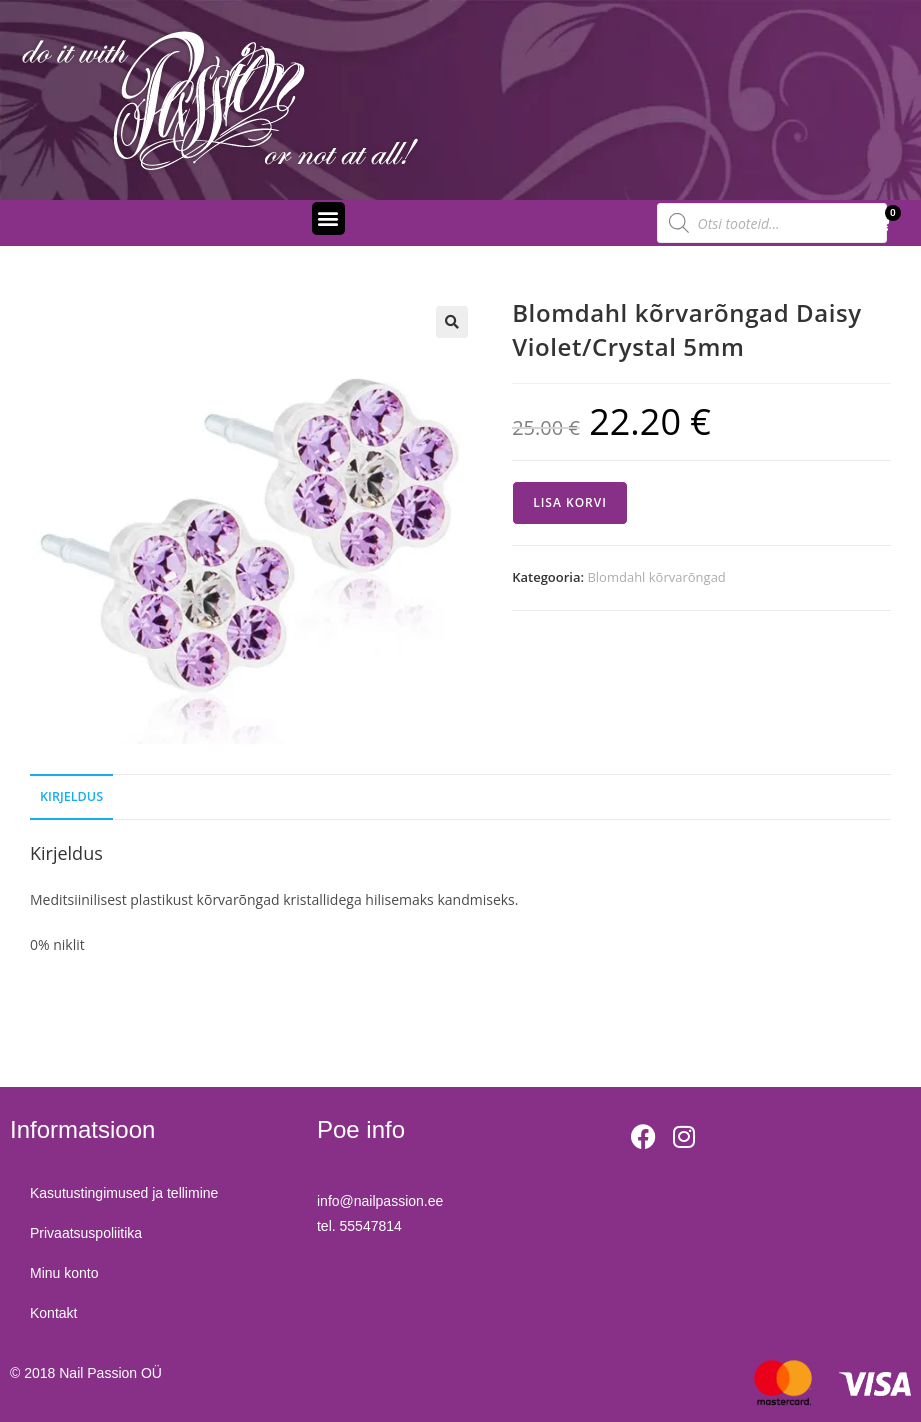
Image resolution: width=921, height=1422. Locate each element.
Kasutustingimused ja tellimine (124, 1193)
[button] (328, 218)
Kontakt (53, 1313)
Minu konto (64, 1273)
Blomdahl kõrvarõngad (656, 577)
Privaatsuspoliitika (86, 1233)
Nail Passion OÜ (110, 1373)
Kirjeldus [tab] (71, 796)
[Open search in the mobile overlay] (772, 223)
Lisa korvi (570, 502)
